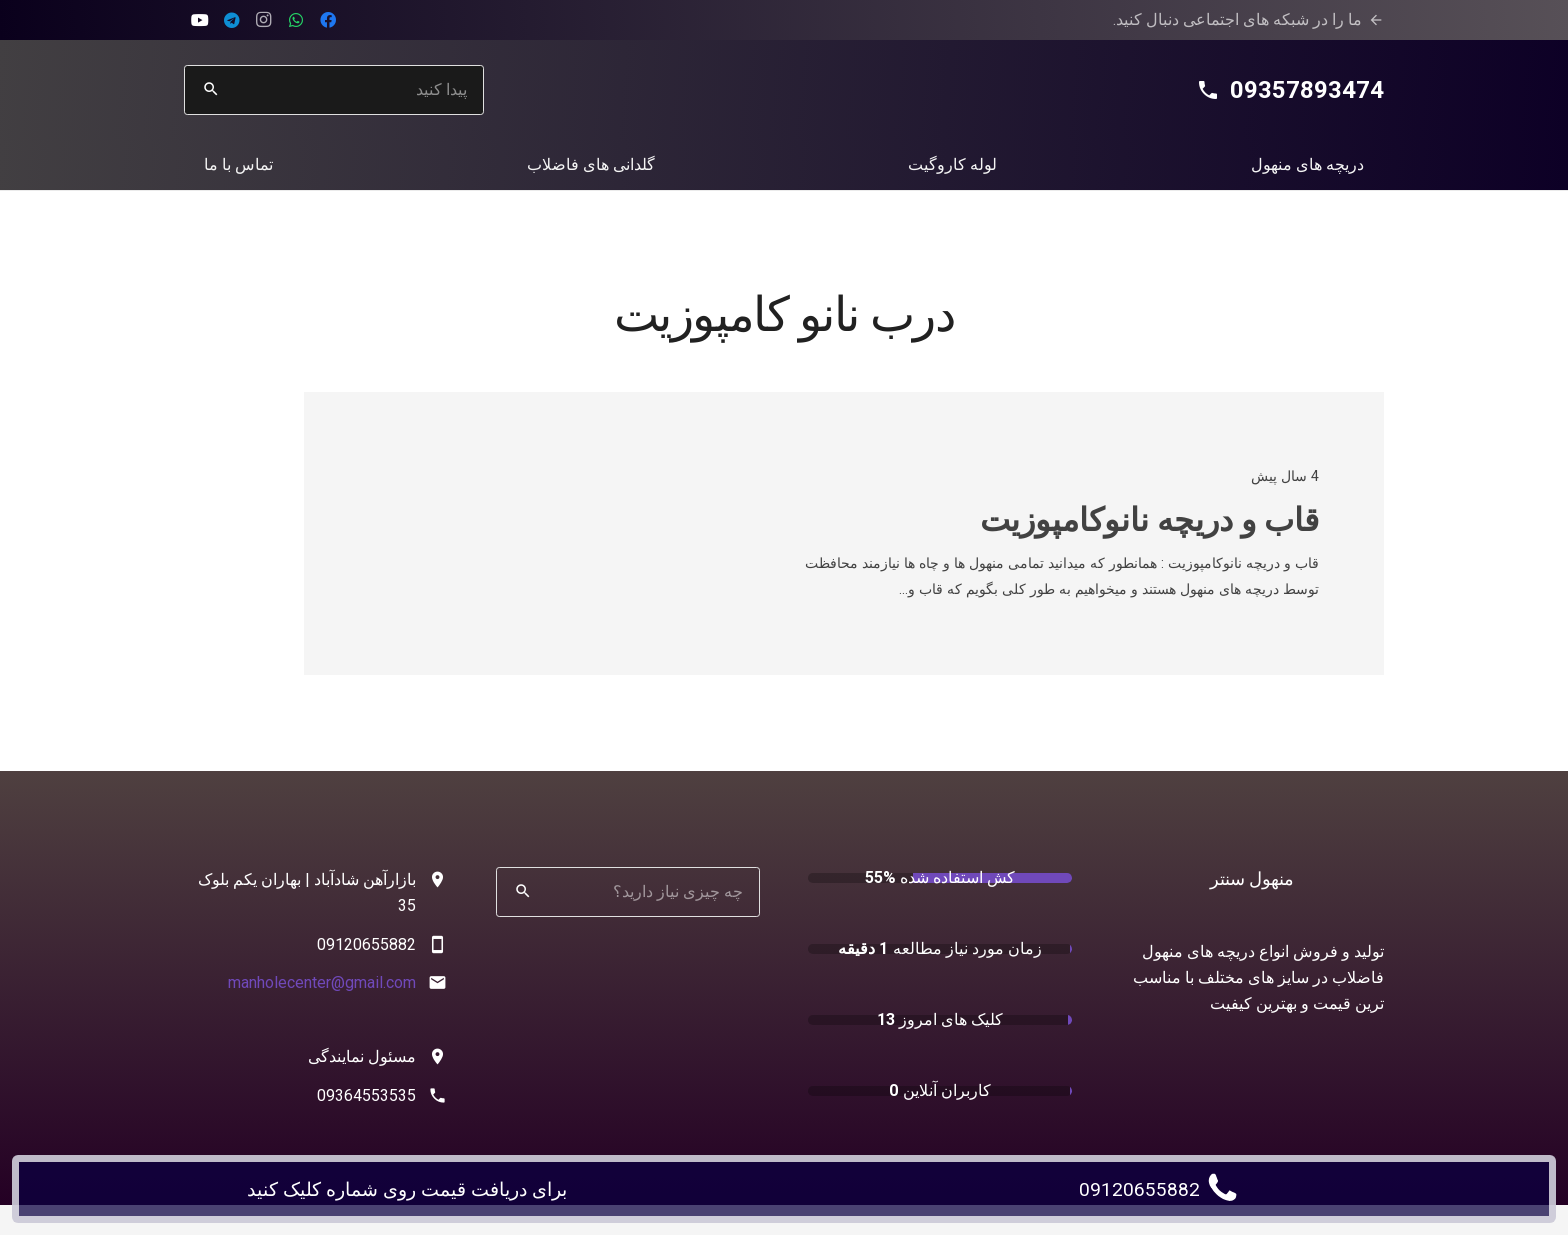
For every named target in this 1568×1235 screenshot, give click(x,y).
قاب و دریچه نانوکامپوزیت (1149, 520)
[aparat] (200, 20)
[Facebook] (328, 20)
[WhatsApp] (296, 20)
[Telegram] (232, 20)
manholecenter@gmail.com (322, 982)
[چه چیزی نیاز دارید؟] (628, 892)
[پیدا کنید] (334, 90)
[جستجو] (211, 90)
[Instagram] (264, 20)
